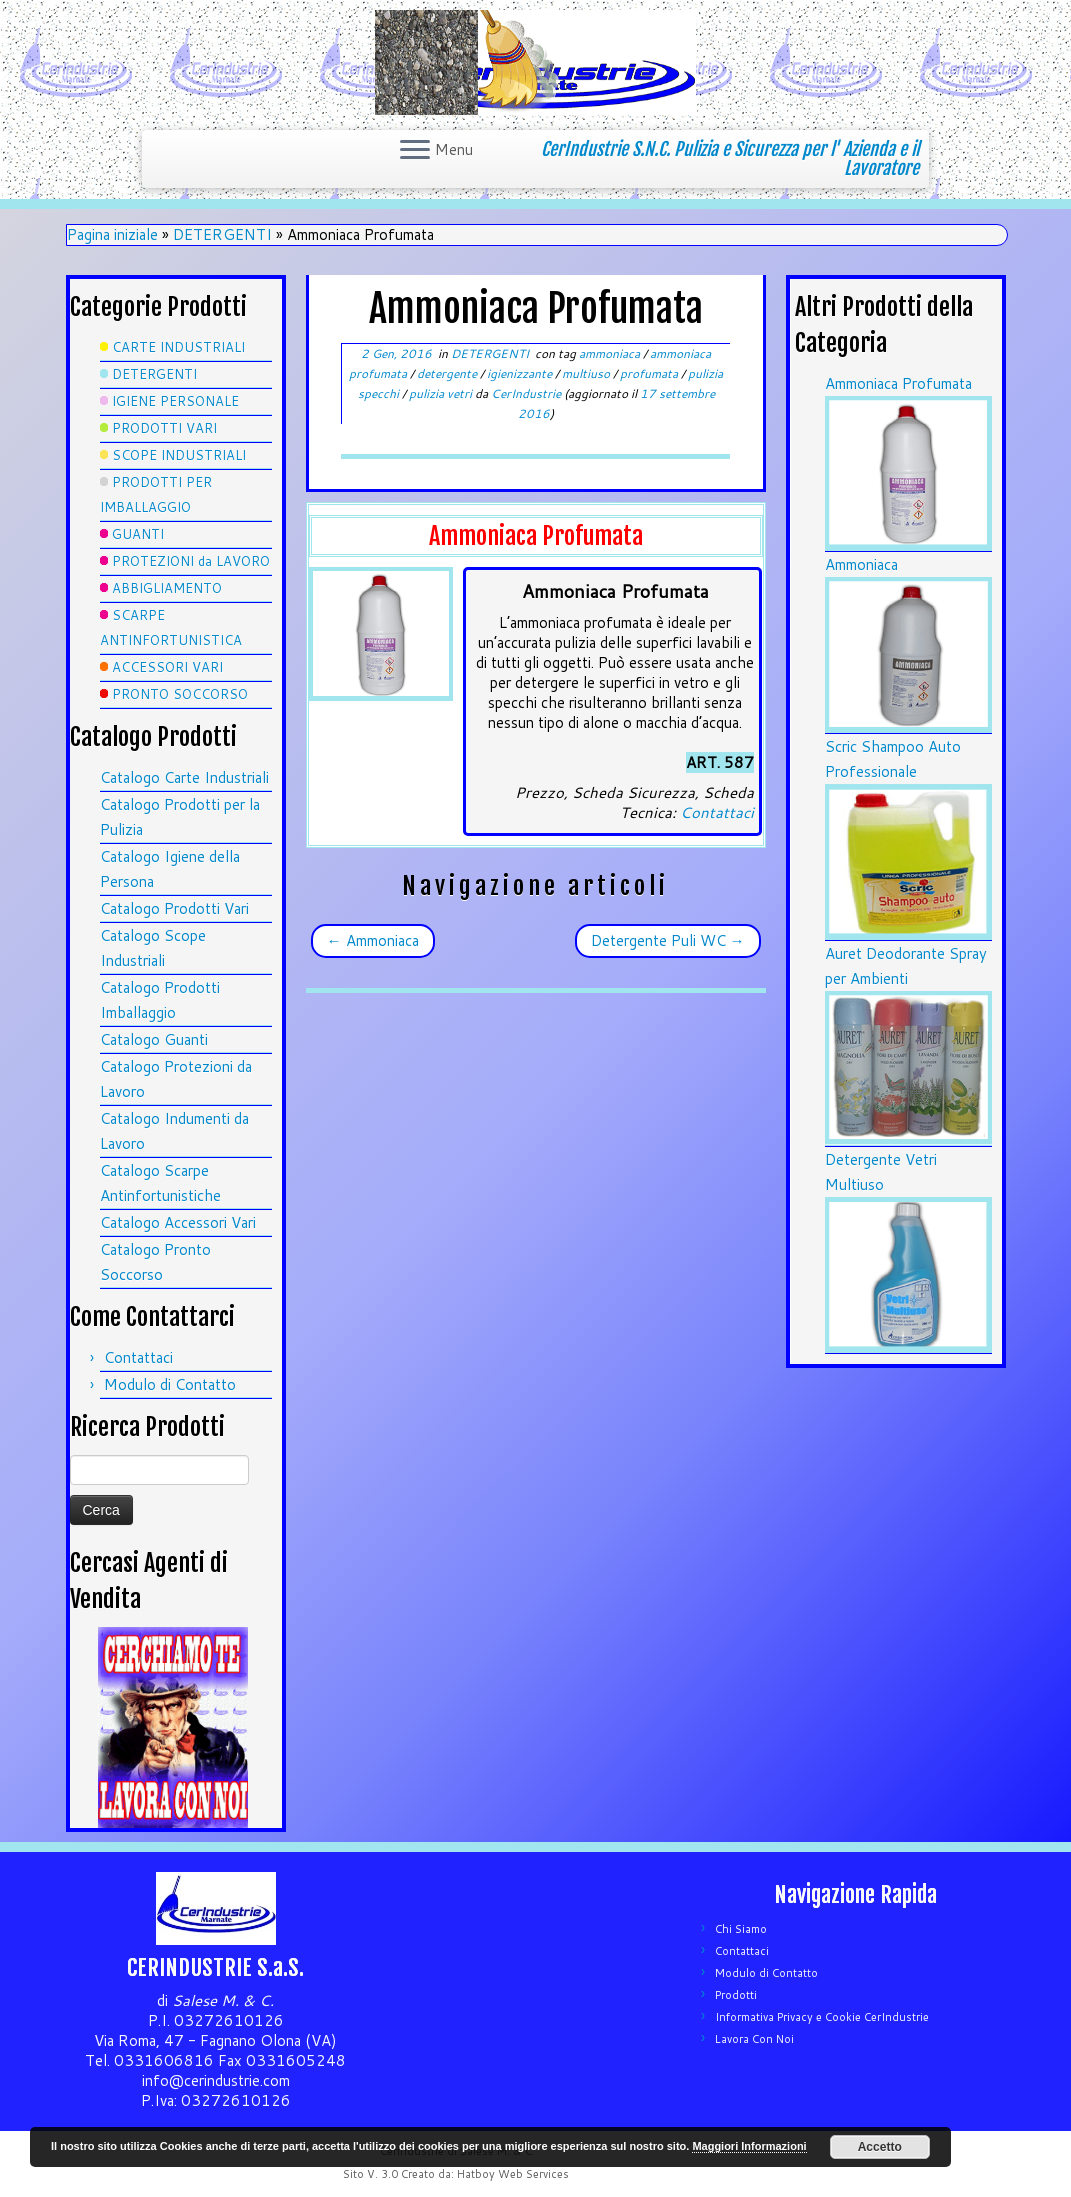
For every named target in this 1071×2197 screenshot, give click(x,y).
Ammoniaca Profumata (898, 383)
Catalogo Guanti (154, 1039)
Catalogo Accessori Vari (178, 1222)
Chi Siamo (741, 1929)
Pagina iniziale (112, 234)
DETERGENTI (222, 234)
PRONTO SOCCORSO (180, 694)
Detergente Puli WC (668, 940)
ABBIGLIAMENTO (167, 588)
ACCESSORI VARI (167, 667)
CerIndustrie (526, 393)
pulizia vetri (442, 393)
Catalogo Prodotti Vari (174, 908)
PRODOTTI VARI (164, 428)
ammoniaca (611, 353)
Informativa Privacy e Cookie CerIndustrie (822, 2017)
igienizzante (521, 373)
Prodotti (736, 1995)
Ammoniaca (373, 940)
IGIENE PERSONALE (175, 401)
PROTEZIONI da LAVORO (191, 561)
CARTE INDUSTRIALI (178, 347)
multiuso (587, 373)
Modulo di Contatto (170, 1384)
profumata (650, 373)
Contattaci (138, 1357)
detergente (448, 373)
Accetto (880, 2147)
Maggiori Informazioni (749, 2146)
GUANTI (138, 534)
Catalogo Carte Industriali (184, 777)
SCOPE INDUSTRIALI (179, 455)
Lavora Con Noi (754, 2039)
